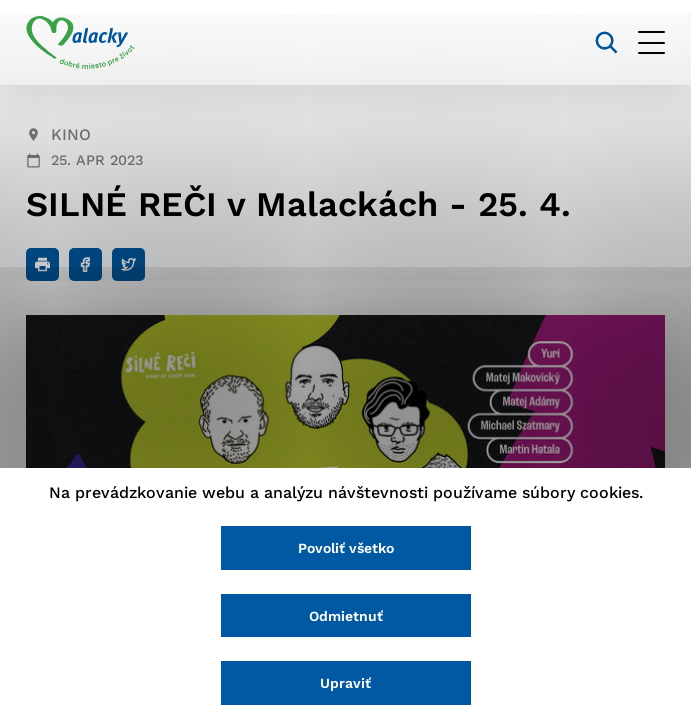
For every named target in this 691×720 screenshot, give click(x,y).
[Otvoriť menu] (651, 42)
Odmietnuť (346, 616)
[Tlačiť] (42, 264)
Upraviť (345, 683)
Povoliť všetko (346, 548)
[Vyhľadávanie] (606, 42)
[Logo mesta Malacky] (80, 43)
